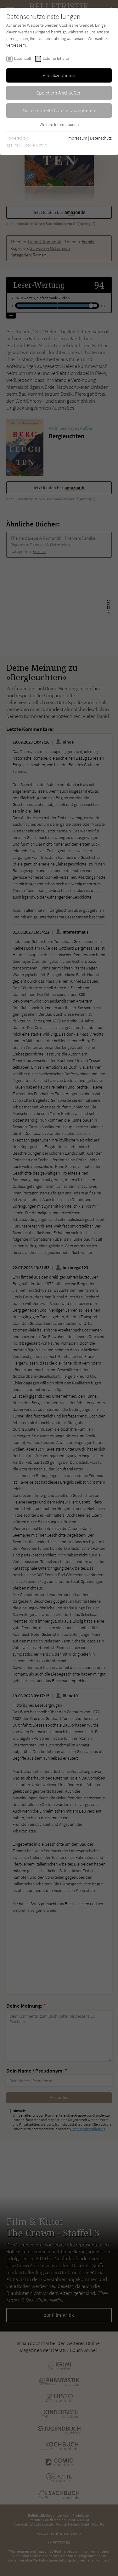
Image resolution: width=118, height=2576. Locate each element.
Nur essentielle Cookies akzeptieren (59, 110)
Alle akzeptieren (59, 75)
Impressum (77, 138)
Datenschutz (101, 138)
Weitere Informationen (59, 124)
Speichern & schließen (59, 92)
